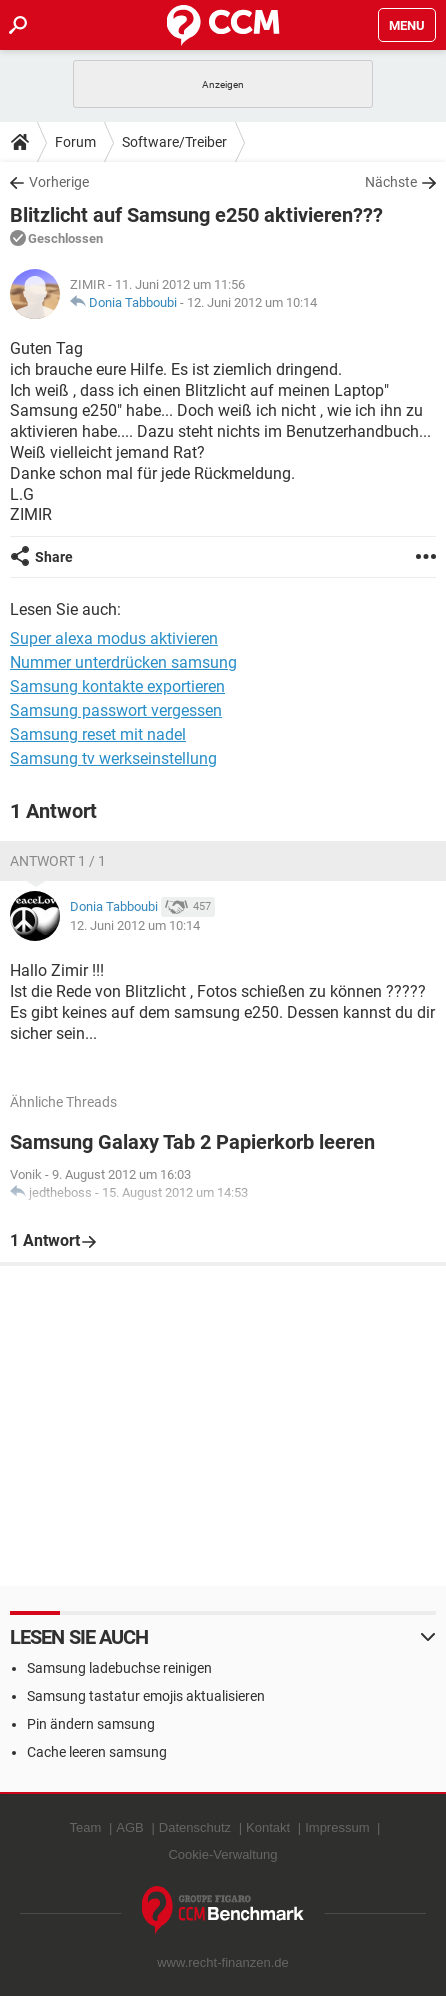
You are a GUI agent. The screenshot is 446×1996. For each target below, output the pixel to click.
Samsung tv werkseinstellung (113, 758)
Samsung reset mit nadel (98, 734)
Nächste (391, 182)
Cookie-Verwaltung (222, 1854)
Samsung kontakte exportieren (117, 686)
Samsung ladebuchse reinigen (119, 1668)
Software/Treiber (174, 142)
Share (54, 557)
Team (86, 1827)
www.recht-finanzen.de (223, 1962)
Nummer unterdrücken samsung (123, 662)
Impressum (337, 1827)
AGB (129, 1827)
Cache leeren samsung (97, 1752)
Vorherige (59, 182)
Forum (75, 142)
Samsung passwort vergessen (116, 710)
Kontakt (268, 1827)
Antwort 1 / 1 (58, 861)
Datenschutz (195, 1827)
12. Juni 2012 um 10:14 (252, 302)
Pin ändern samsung (91, 1724)
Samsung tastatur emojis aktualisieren (146, 1696)
